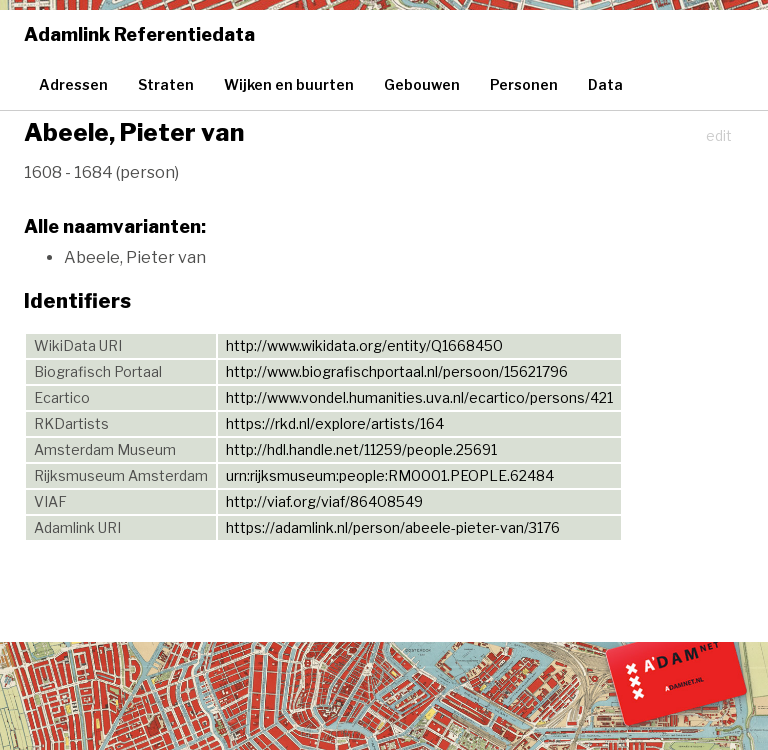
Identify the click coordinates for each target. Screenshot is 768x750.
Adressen (73, 84)
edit (719, 135)
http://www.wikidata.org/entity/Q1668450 (364, 345)
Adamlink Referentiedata (139, 34)
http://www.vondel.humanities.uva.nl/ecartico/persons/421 (419, 397)
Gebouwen (422, 84)
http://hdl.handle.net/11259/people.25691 (361, 449)
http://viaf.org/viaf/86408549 (324, 501)
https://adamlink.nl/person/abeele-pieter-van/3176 (393, 527)
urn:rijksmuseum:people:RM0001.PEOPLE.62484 (390, 475)
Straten (166, 84)
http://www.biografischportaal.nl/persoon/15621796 (397, 371)
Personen (524, 84)
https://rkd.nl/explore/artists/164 (335, 423)
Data (605, 84)
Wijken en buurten (289, 84)
